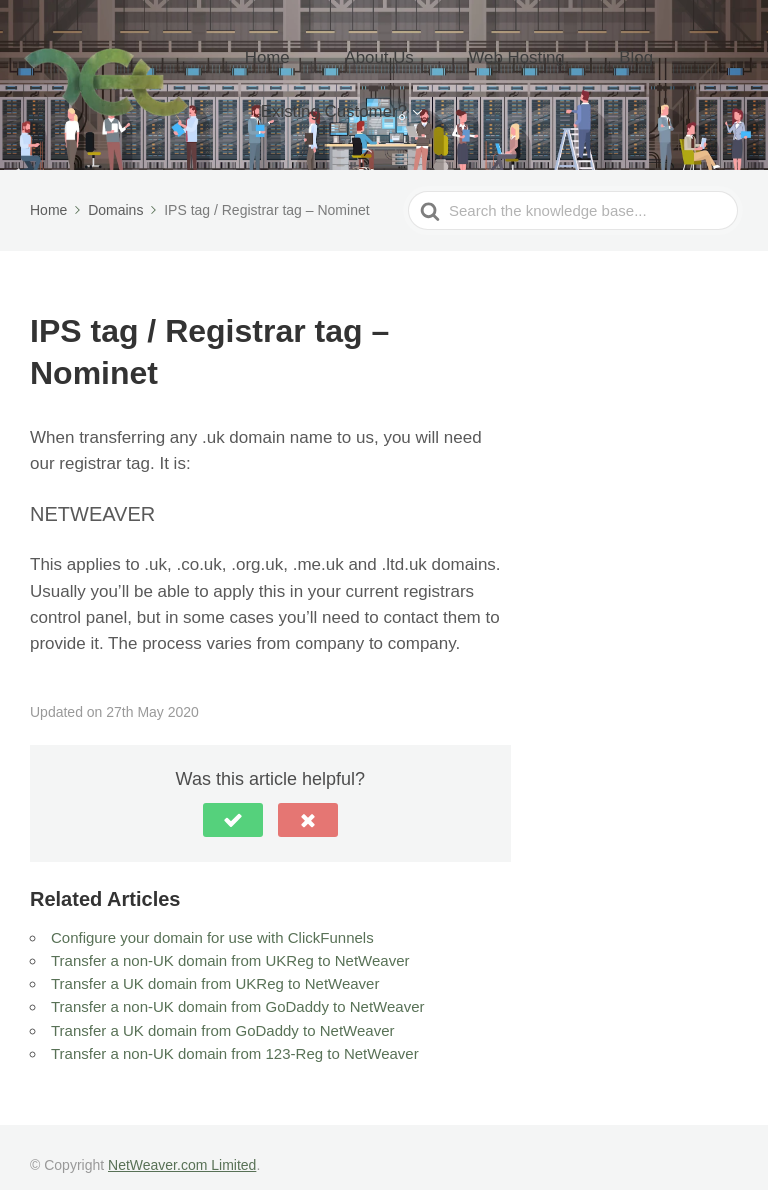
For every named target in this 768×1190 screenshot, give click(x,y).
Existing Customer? (352, 92)
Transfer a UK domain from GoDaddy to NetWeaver (222, 1013)
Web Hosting (480, 61)
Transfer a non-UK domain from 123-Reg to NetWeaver (235, 1036)
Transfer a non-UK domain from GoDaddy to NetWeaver (238, 990)
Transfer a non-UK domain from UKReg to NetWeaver (230, 943)
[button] (233, 803)
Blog (569, 61)
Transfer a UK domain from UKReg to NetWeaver (215, 966)
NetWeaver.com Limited (182, 1148)
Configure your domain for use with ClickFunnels (212, 920)
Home (291, 61)
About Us (374, 61)
